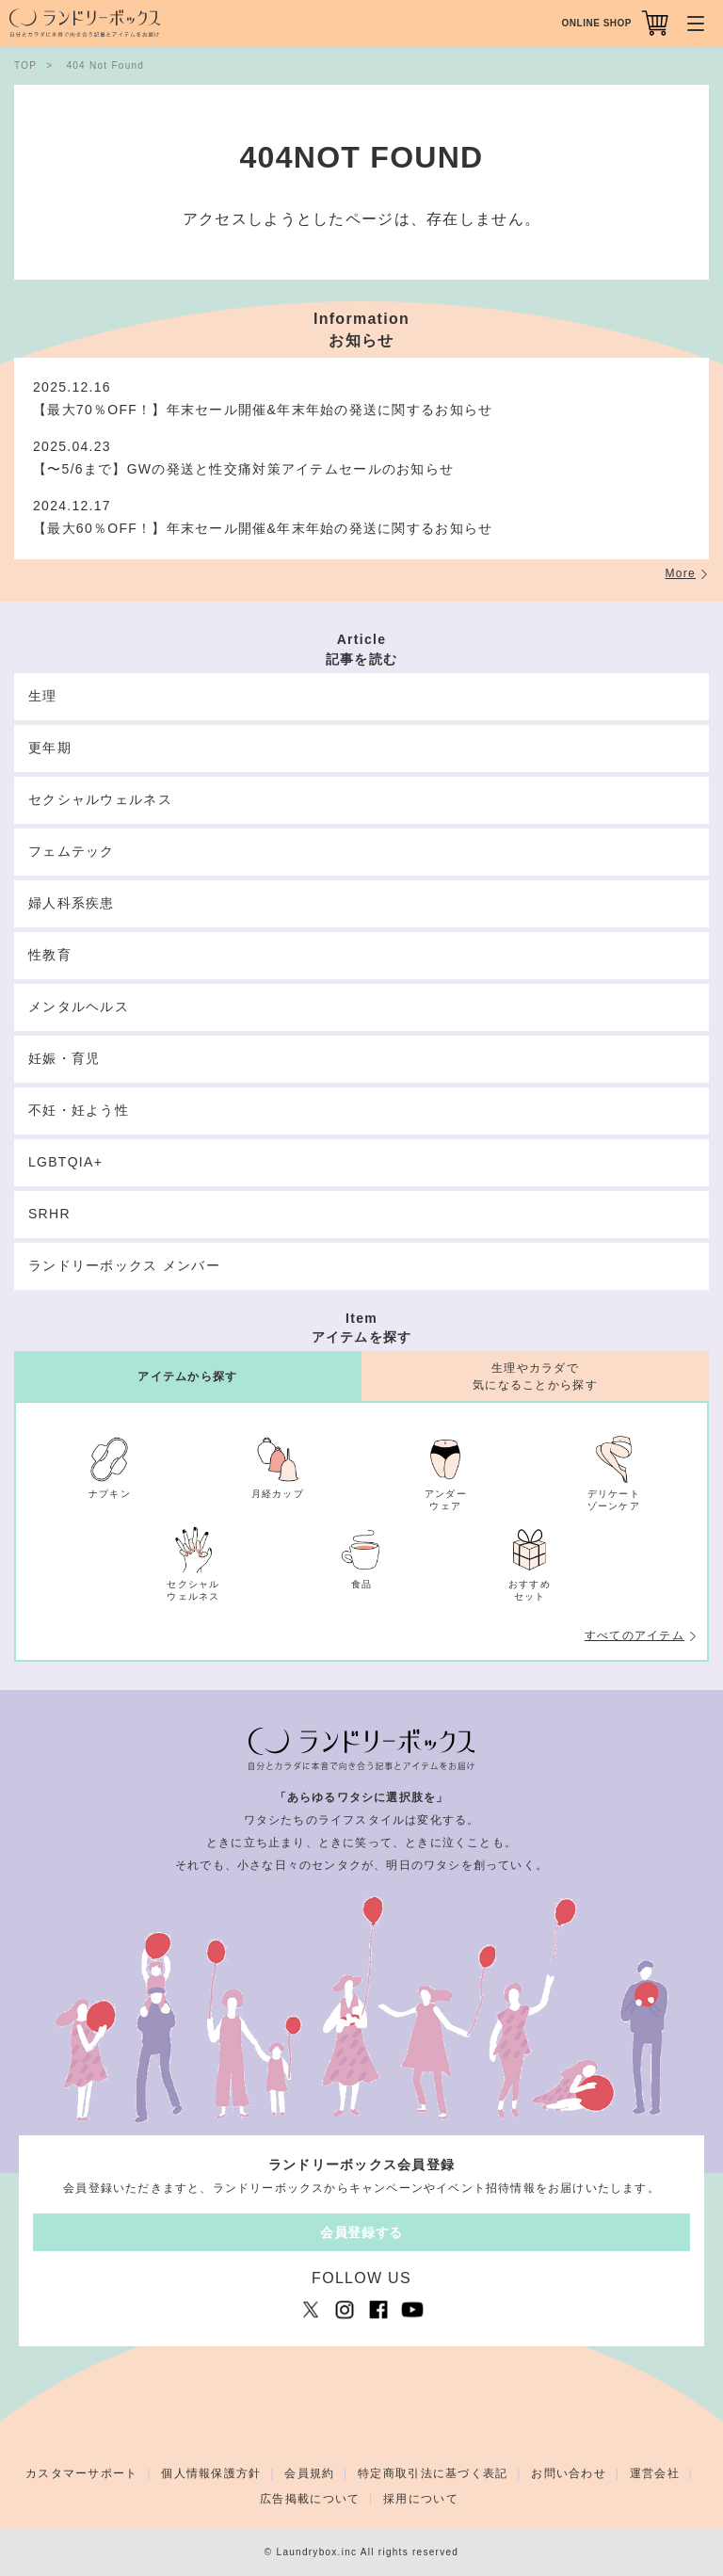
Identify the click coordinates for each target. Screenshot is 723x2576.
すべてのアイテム (634, 1635)
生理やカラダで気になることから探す (535, 1376)
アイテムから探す (187, 1376)
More (681, 573)
